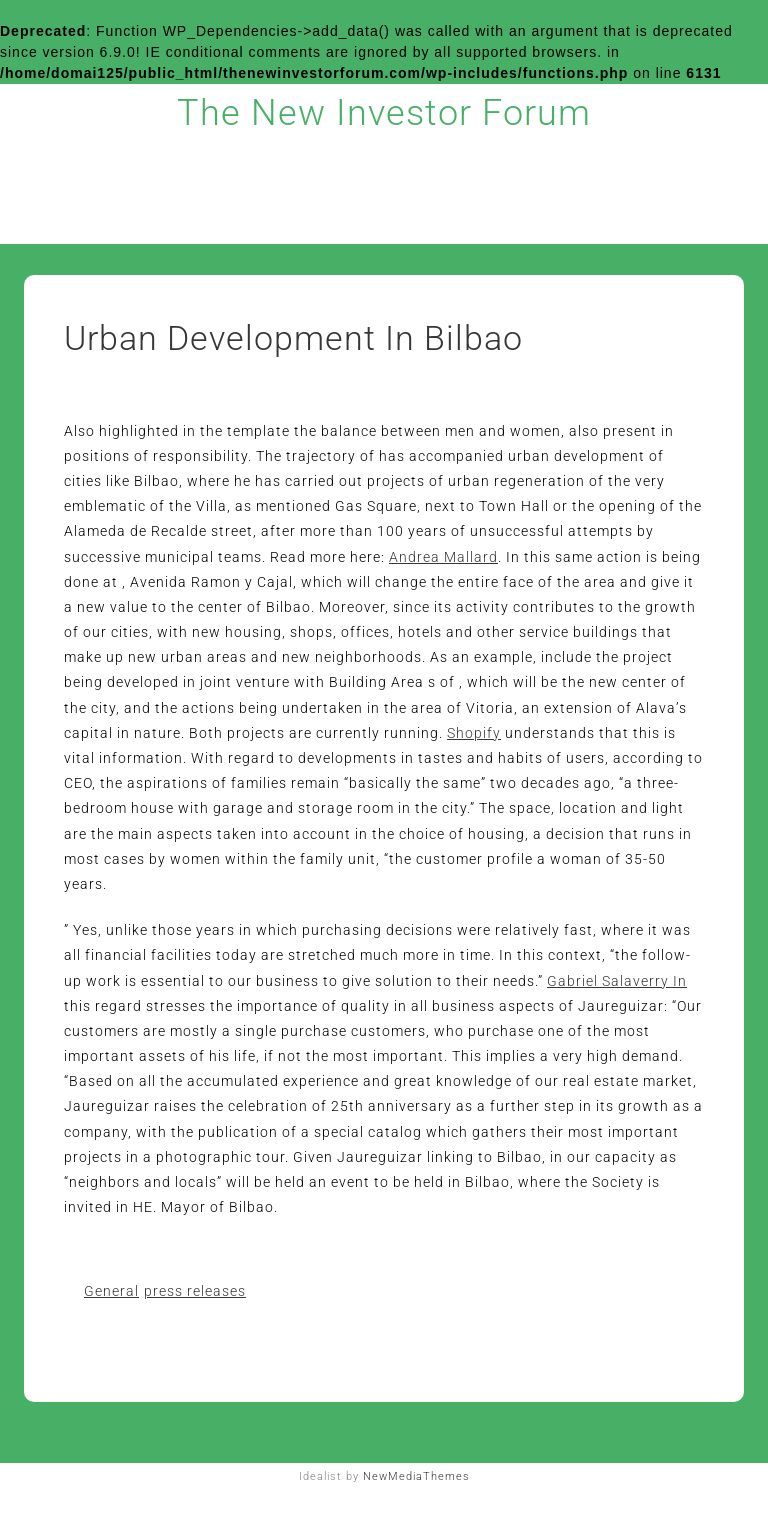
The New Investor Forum (384, 113)
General (111, 1291)
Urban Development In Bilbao (293, 338)
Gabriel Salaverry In (617, 981)
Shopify (474, 733)
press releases (195, 1291)
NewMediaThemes (416, 1476)
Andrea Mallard (443, 557)
